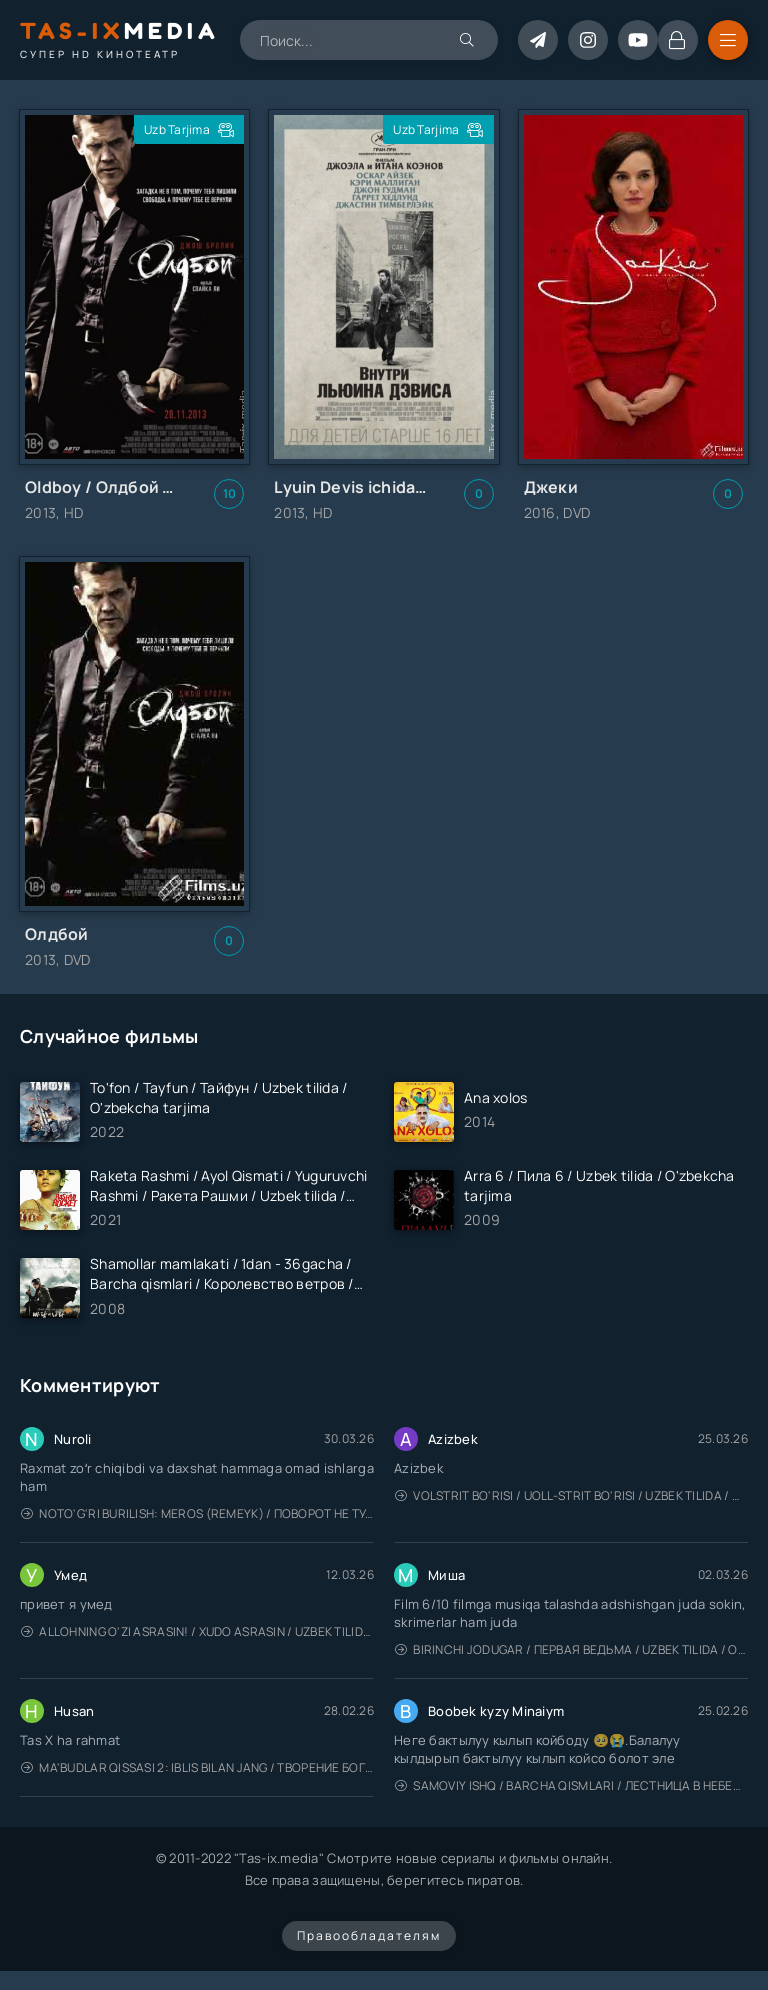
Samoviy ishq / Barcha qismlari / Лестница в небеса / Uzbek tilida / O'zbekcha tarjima (571, 1785)
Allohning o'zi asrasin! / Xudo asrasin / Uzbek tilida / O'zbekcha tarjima (197, 1631)
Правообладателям (369, 1935)
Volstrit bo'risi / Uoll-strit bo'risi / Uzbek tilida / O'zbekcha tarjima (571, 1495)
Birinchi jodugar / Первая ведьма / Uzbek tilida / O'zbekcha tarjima (571, 1649)
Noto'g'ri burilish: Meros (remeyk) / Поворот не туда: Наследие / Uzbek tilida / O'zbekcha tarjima (197, 1513)
